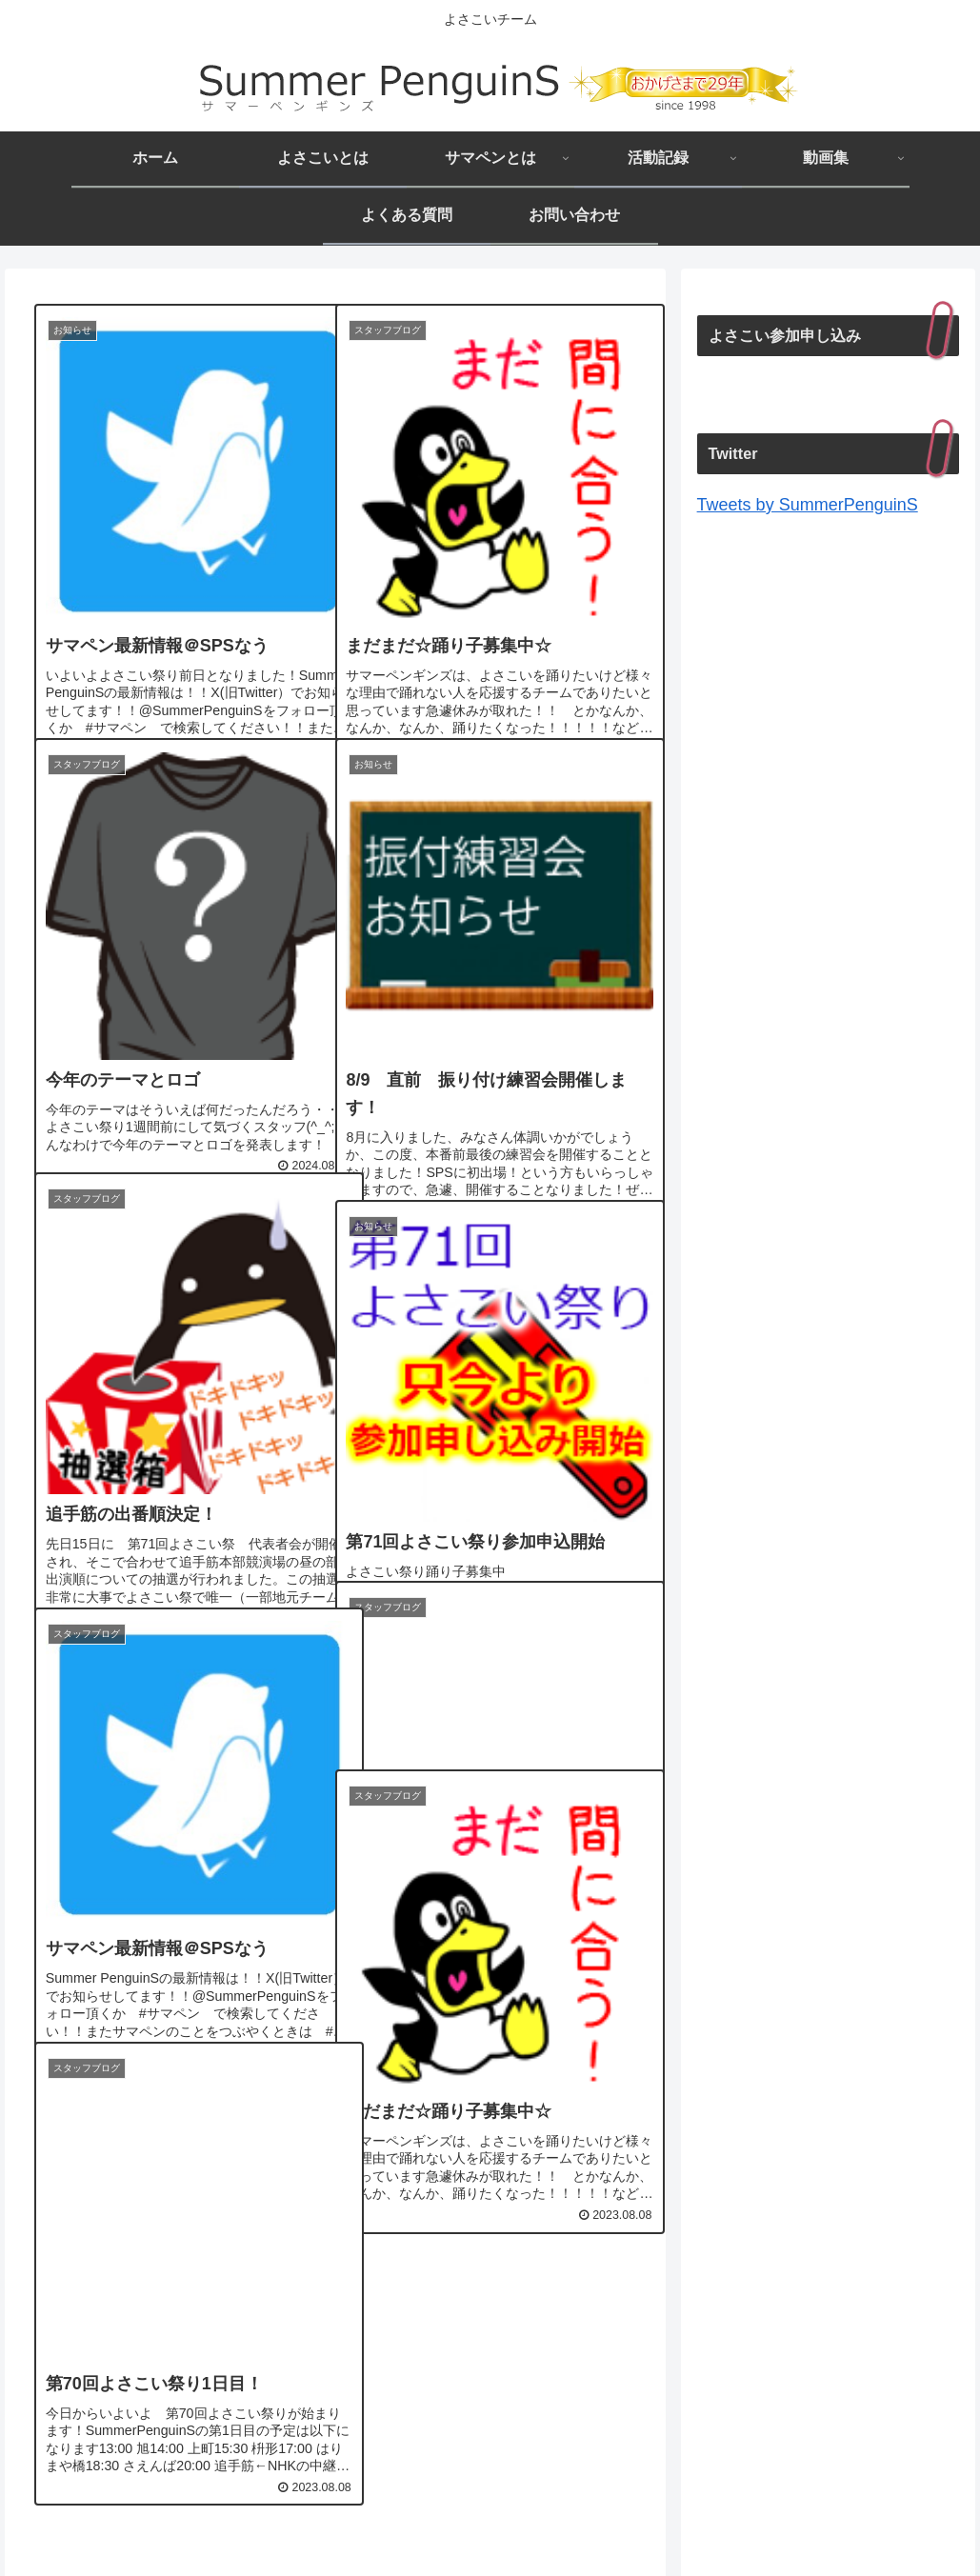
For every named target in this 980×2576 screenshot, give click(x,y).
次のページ (335, 2309)
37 (438, 2391)
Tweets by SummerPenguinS (807, 504)
